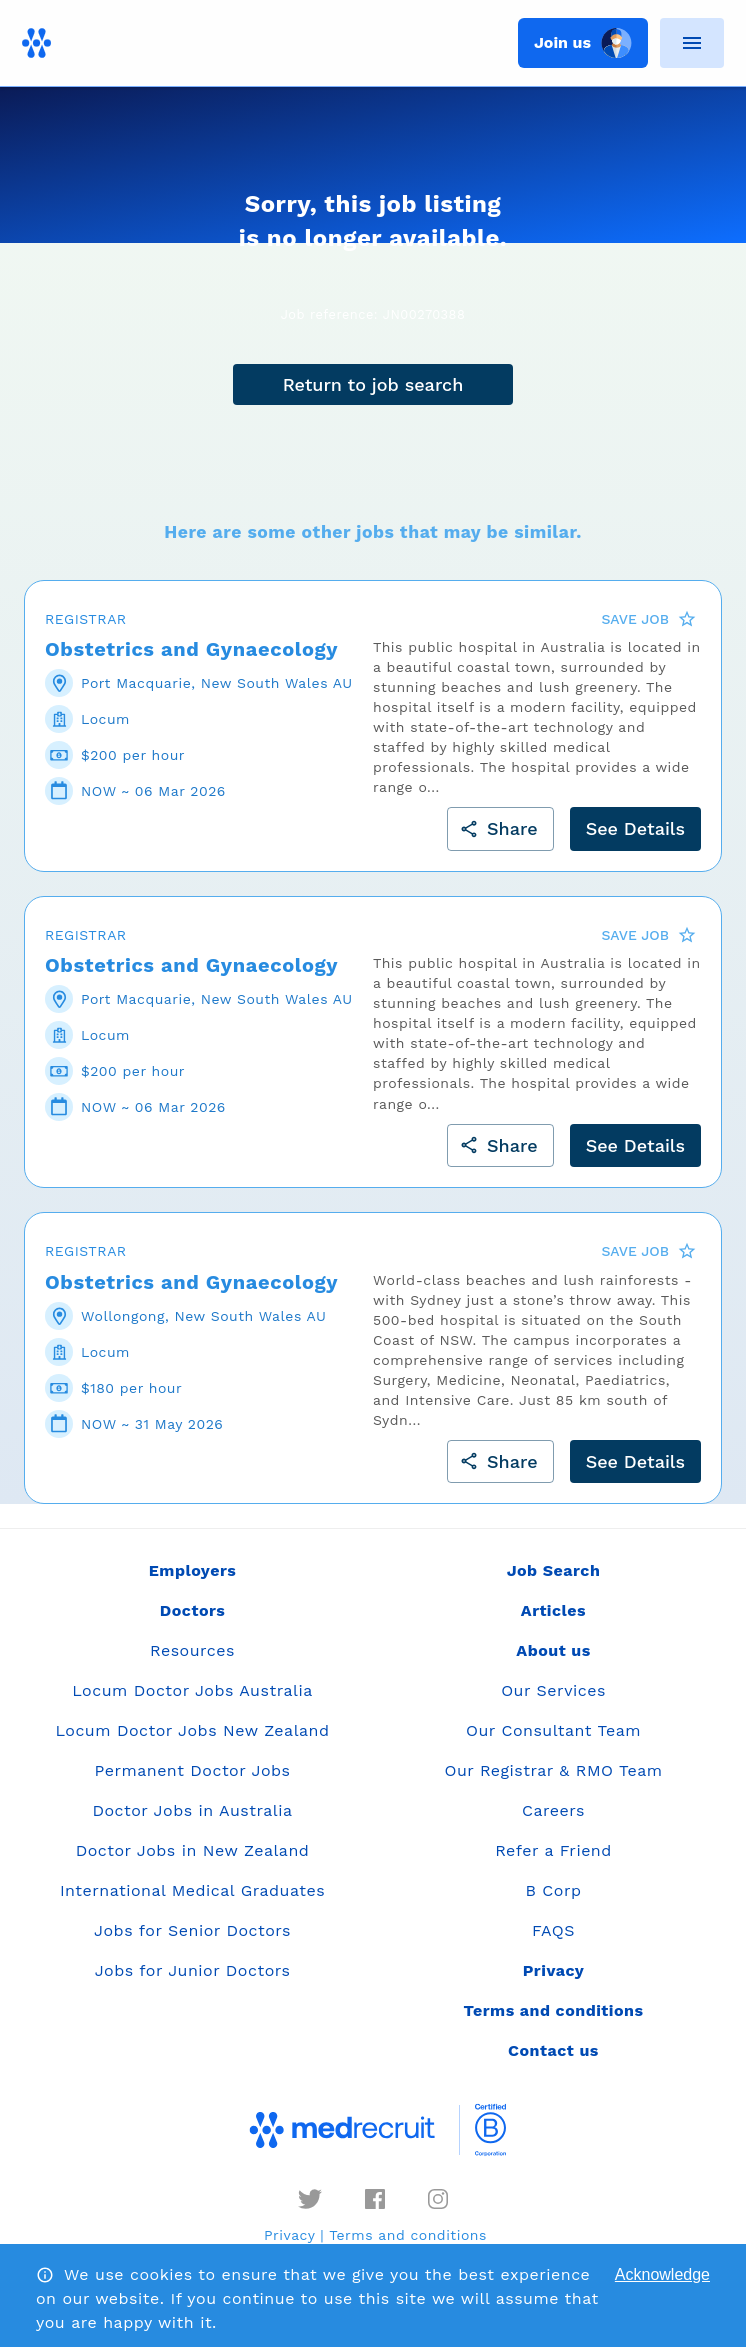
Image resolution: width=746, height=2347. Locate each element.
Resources (192, 1650)
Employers (192, 1570)
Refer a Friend (553, 1850)
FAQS (553, 1930)
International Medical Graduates (192, 1890)
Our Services (553, 1690)
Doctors (193, 1610)
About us (553, 1650)
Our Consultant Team (553, 1730)
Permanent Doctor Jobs (193, 1770)
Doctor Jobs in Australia (192, 1810)
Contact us (553, 2050)
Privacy (289, 2235)
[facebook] (375, 2199)
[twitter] (310, 2199)
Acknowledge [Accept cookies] (662, 2274)
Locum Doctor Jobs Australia (192, 1690)
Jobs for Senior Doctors (192, 1930)
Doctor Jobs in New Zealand (193, 1850)
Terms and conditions (408, 2235)
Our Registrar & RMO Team (553, 1770)
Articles (553, 1610)
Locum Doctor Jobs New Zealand (192, 1730)
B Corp (553, 1890)
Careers (553, 1810)
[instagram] (438, 2199)
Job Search (554, 1570)
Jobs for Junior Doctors (193, 1970)
